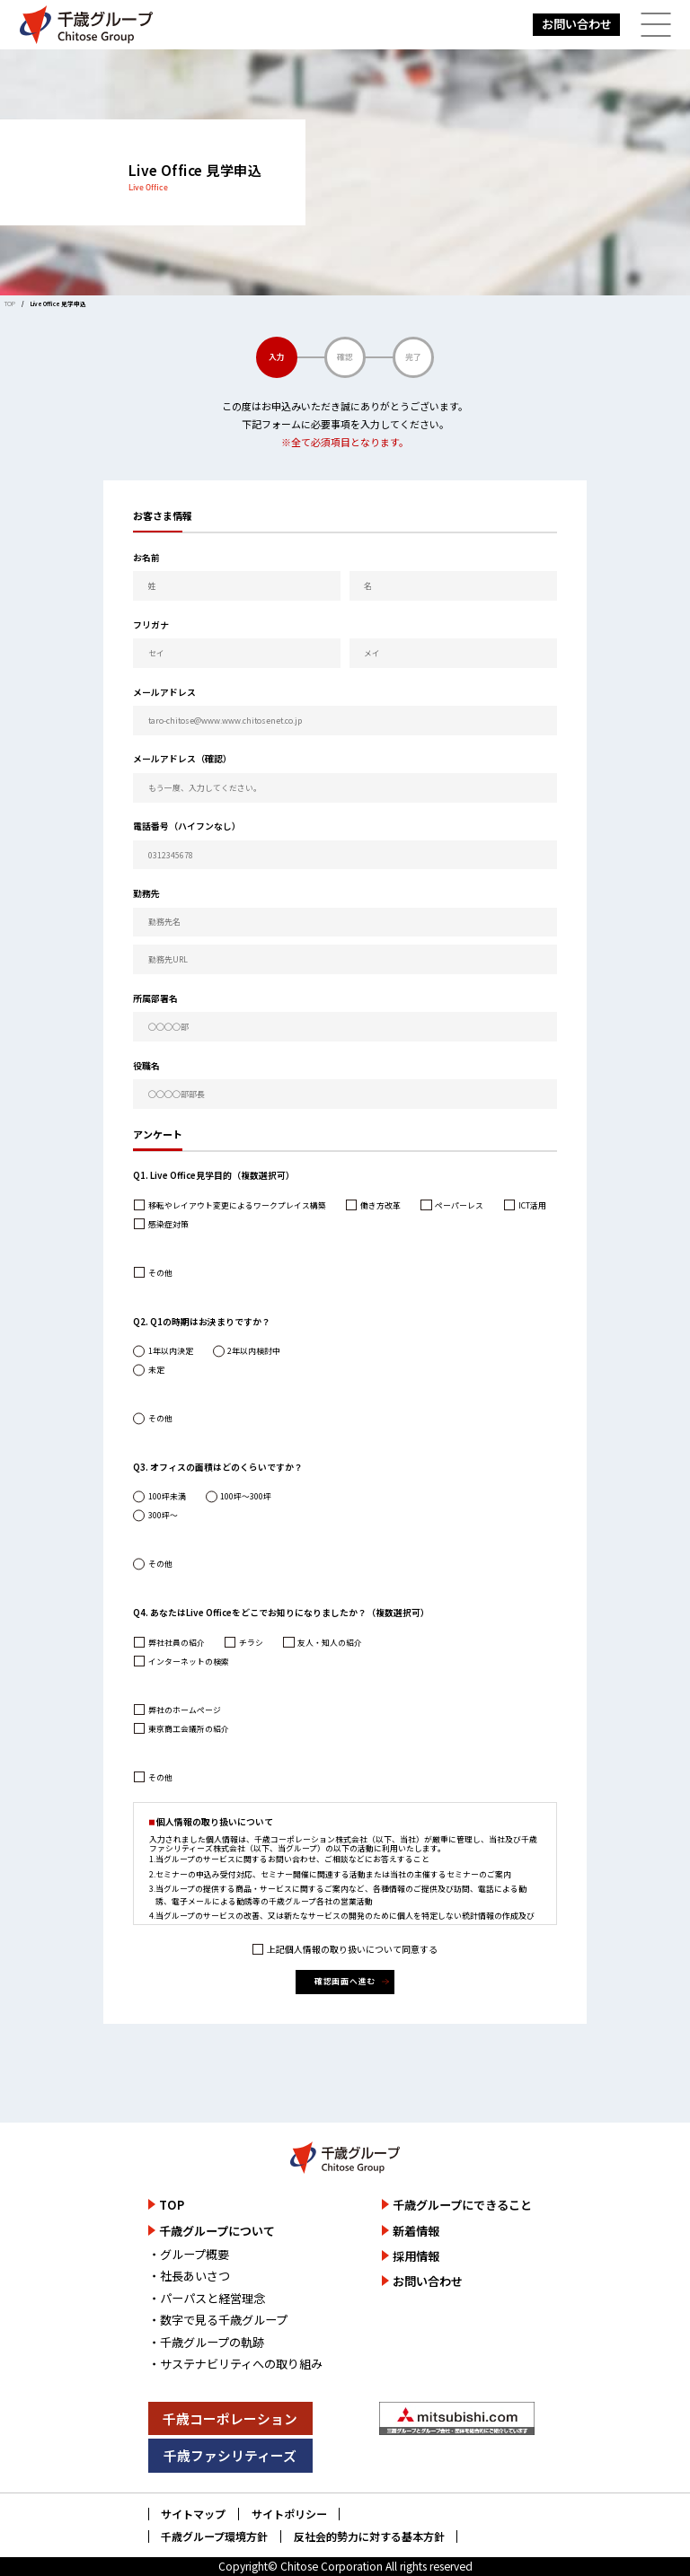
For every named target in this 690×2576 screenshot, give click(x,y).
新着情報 (416, 2230)
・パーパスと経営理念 (206, 2298)
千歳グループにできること (462, 2204)
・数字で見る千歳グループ (218, 2319)
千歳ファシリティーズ (230, 2455)
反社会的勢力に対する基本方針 (369, 2536)
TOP (9, 303)
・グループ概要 (188, 2254)
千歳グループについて (217, 2230)
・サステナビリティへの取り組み (235, 2363)
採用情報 (416, 2255)
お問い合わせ (577, 23)
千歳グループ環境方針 (214, 2536)
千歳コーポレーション (230, 2418)
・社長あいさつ (189, 2275)
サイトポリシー (289, 2514)
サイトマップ (193, 2514)
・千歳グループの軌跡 (206, 2342)
